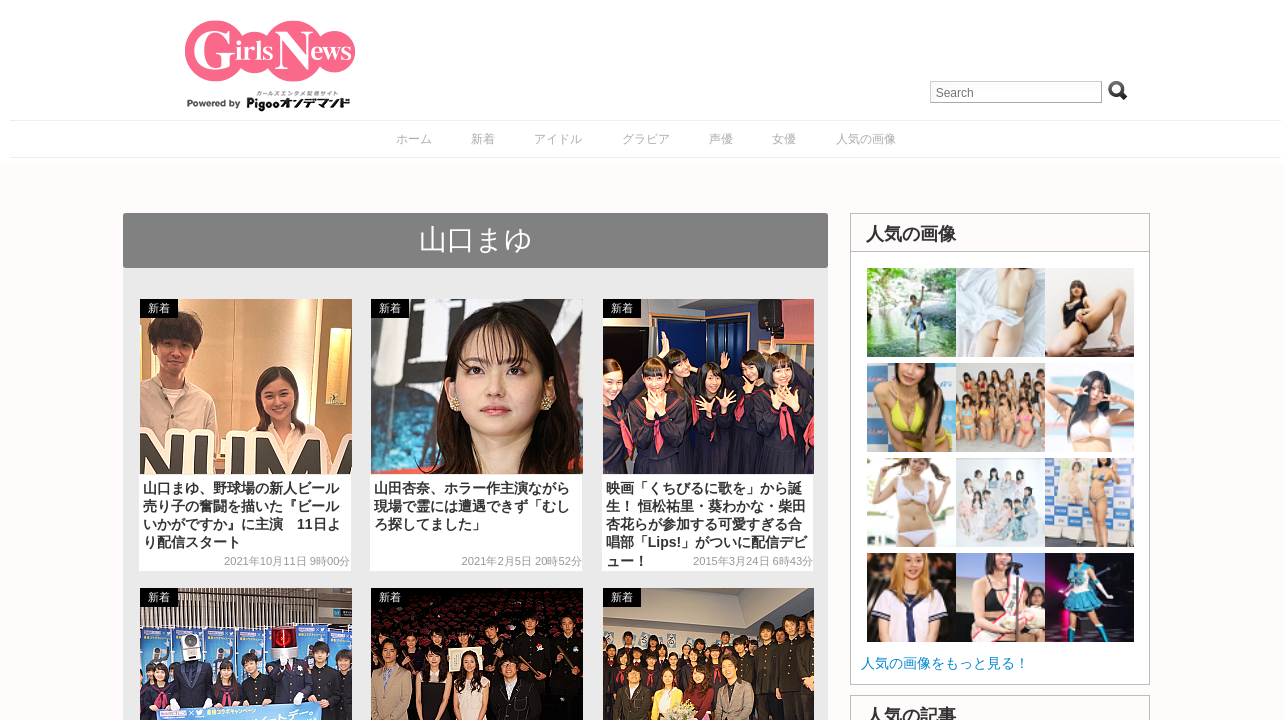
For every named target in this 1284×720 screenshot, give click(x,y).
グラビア (646, 139)
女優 (784, 139)
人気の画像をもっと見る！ (945, 663)
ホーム (414, 139)
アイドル (558, 139)
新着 (483, 139)
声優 (721, 139)
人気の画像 (866, 139)
